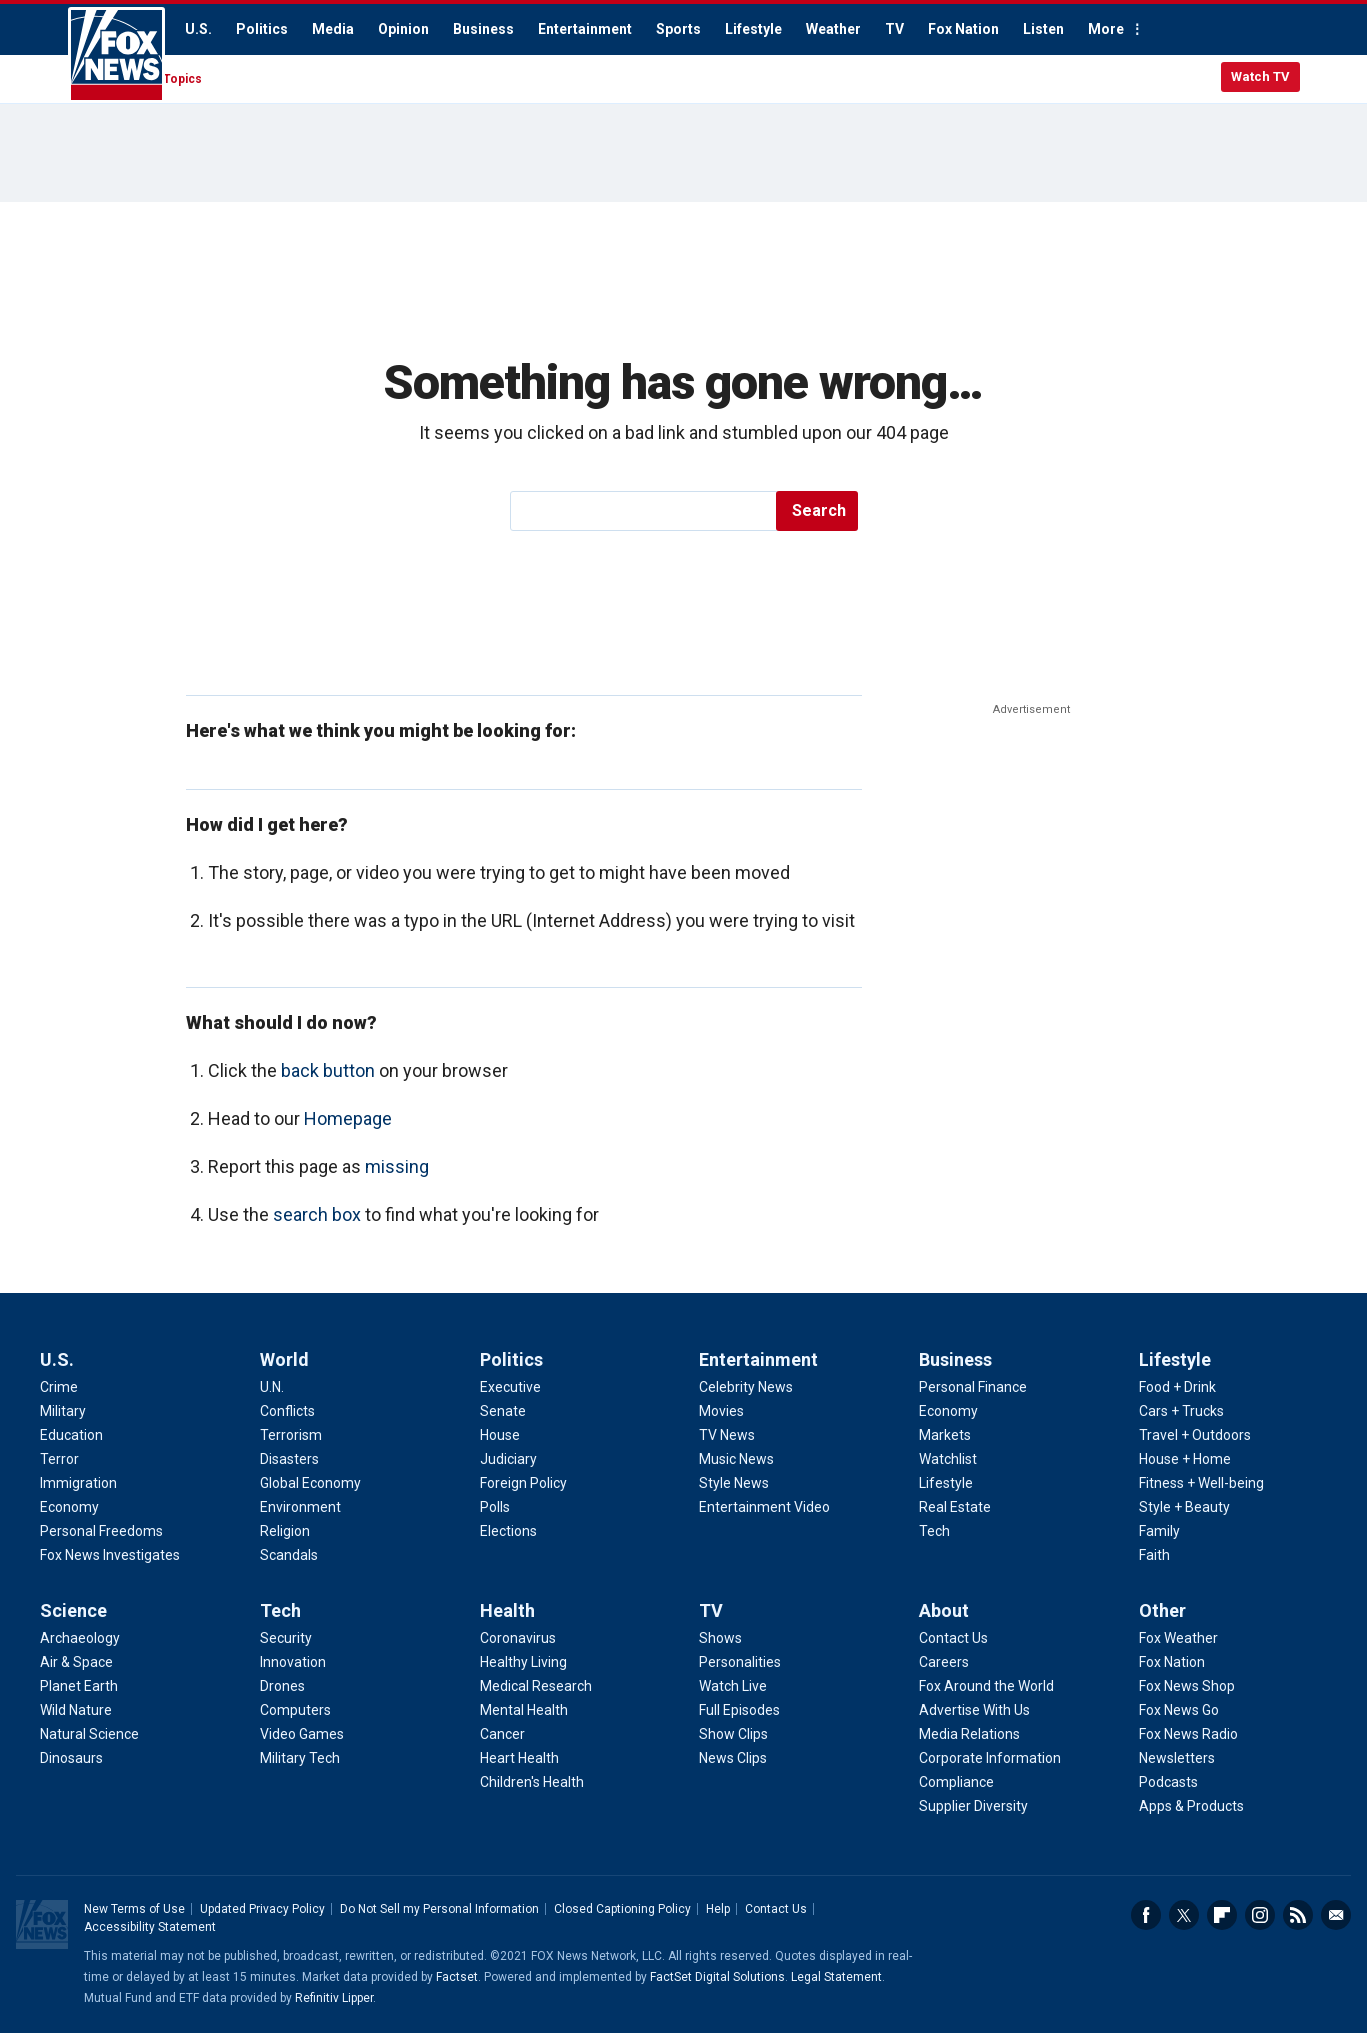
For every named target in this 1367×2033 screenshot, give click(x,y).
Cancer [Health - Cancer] (502, 1734)
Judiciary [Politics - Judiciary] (508, 1459)
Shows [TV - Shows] (720, 1638)
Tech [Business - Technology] (934, 1531)
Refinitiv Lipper (334, 1998)
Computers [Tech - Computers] (295, 1710)
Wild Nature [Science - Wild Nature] (76, 1710)
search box (317, 1214)
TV (894, 29)
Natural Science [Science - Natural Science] (89, 1734)
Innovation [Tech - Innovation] (293, 1662)
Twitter (1184, 1915)
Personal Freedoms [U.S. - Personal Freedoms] (101, 1531)
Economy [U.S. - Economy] (69, 1507)
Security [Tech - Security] (286, 1638)
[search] (644, 511)
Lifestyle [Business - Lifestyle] (946, 1483)
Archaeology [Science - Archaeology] (80, 1638)
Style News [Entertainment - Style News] (734, 1483)
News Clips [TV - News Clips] (733, 1758)
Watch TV (1260, 76)
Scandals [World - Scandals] (289, 1555)
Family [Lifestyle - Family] (1159, 1531)
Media (333, 29)
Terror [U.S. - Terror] (59, 1459)
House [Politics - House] (500, 1435)
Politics (262, 29)
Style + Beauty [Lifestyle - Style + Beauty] (1184, 1507)
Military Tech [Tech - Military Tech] (300, 1758)
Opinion (403, 29)
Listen (1043, 29)
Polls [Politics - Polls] (495, 1507)
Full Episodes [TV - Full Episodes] (739, 1710)
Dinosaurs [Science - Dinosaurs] (71, 1758)
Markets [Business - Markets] (945, 1435)
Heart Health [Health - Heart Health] (519, 1758)
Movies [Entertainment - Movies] (721, 1411)
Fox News (116, 55)
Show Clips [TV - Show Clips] (733, 1734)
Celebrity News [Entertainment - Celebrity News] (746, 1387)
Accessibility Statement (150, 1927)
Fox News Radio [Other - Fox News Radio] (1188, 1734)
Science (73, 1610)
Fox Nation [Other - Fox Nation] (1172, 1662)
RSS (1298, 1915)
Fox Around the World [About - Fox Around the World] (986, 1686)
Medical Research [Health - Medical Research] (536, 1686)
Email (1336, 1915)
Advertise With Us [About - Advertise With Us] (974, 1710)
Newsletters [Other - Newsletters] (1177, 1758)
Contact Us (776, 1909)
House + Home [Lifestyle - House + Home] (1185, 1459)
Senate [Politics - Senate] (503, 1411)
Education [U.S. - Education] (71, 1435)
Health (507, 1610)
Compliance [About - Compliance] (956, 1782)
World (284, 1359)
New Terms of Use (134, 1909)
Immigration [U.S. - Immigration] (78, 1483)
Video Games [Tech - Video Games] (302, 1734)
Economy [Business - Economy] (948, 1411)
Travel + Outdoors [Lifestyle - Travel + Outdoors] (1195, 1435)
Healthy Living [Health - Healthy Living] (523, 1662)
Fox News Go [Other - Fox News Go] (1179, 1710)
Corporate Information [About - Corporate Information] (990, 1758)
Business (483, 29)
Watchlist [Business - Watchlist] (948, 1459)
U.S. (198, 29)
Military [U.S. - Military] (63, 1411)
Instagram (1260, 1915)
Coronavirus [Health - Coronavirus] (518, 1638)
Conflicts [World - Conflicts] (287, 1411)
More (1106, 29)
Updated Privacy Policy (262, 1909)
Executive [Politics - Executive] (510, 1387)
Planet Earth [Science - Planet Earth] (79, 1686)
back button (328, 1070)
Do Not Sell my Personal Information (439, 1909)
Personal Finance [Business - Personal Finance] (973, 1387)
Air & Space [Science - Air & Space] (76, 1662)
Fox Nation (963, 29)
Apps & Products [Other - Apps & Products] (1191, 1806)
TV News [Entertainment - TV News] (727, 1435)
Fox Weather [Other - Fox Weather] (1178, 1638)
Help (718, 1909)
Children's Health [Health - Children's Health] (532, 1782)
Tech (280, 1610)
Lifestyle (753, 29)
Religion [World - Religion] (285, 1531)
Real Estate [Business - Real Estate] (955, 1507)
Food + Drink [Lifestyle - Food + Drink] (1177, 1387)
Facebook (1146, 1915)
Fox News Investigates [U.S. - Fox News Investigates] (110, 1555)
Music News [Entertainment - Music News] (736, 1459)
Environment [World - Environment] (300, 1507)
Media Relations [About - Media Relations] (969, 1734)
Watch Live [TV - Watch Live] (733, 1686)
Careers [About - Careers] (944, 1662)
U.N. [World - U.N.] (272, 1387)
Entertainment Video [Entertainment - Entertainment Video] (764, 1507)
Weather (833, 29)
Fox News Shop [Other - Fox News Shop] (1187, 1686)
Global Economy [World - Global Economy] (310, 1483)
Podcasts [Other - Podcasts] (1168, 1782)
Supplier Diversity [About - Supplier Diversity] (973, 1806)
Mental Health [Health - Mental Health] (524, 1710)
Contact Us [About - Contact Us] (953, 1638)
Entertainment (585, 29)
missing (397, 1166)
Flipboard (1222, 1915)
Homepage (348, 1118)
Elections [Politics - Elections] (508, 1531)
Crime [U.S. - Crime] (59, 1387)
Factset (457, 1977)
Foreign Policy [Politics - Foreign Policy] (523, 1483)
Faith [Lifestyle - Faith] (1154, 1555)
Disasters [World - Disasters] (289, 1459)
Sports (678, 29)
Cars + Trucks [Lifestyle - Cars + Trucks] (1181, 1411)
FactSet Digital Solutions (717, 1977)
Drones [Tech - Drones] (282, 1686)
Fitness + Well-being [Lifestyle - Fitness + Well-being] (1201, 1483)
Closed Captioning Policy (622, 1909)
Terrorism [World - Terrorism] (291, 1435)
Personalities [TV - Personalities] (740, 1662)
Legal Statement (836, 1977)
